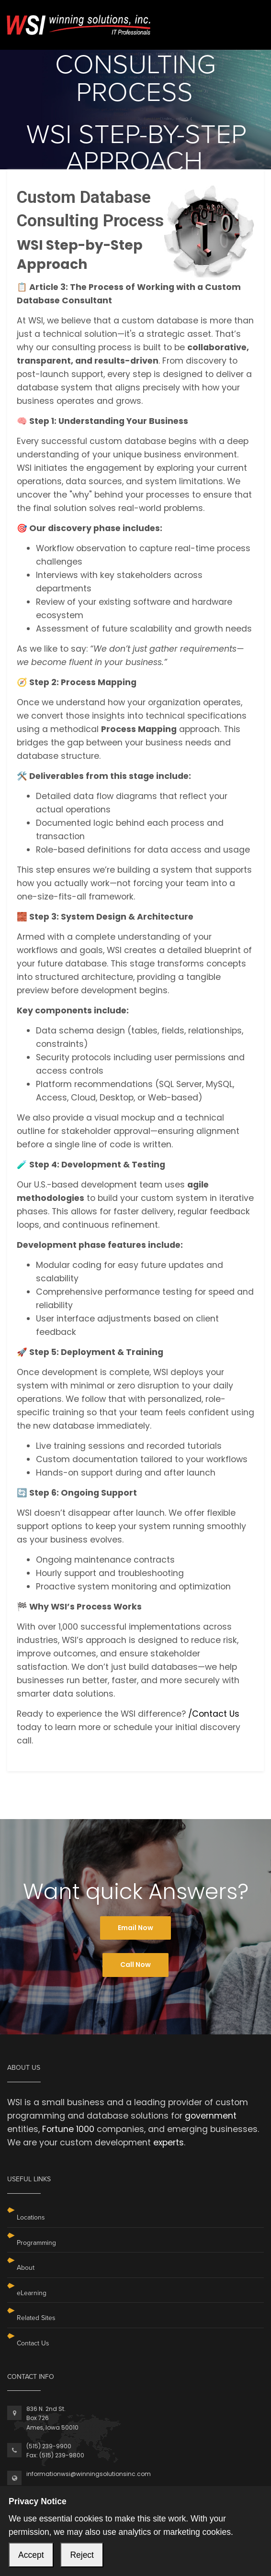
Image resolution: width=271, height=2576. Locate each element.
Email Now (135, 1927)
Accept (31, 2555)
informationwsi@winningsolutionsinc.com (88, 2474)
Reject (82, 2555)
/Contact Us (213, 1714)
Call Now (135, 1964)
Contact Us (33, 2343)
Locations (31, 2217)
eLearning (31, 2293)
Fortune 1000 (68, 2129)
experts (168, 2142)
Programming (36, 2243)
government (211, 2115)
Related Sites (36, 2318)
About (25, 2268)
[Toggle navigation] (250, 18)
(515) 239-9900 (48, 2446)
